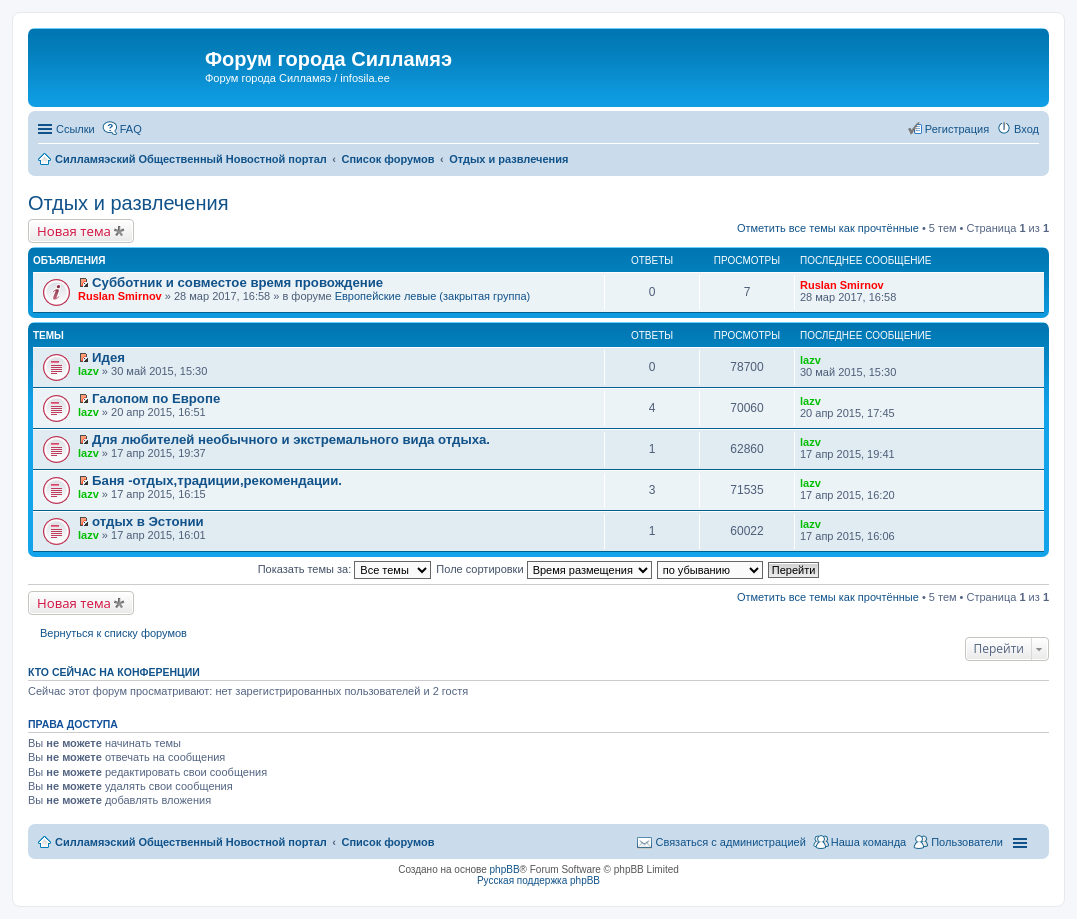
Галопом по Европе (156, 398)
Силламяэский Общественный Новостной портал (191, 842)
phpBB (505, 869)
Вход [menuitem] (1026, 129)
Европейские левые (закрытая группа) (433, 296)
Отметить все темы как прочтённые (828, 228)
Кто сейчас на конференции (114, 672)
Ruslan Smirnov (120, 296)
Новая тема (74, 231)
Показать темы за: (345, 569)
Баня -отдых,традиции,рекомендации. (217, 480)
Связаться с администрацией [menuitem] (730, 842)
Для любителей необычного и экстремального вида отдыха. (291, 439)
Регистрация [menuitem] (957, 129)
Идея (108, 357)
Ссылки (75, 129)
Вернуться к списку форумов (113, 633)
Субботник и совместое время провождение (237, 282)
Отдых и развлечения (128, 203)
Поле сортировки (543, 569)
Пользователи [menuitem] (967, 842)
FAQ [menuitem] (131, 129)
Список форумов (387, 842)
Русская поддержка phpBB (538, 880)
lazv (88, 371)
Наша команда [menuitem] (868, 842)
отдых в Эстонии (148, 521)
